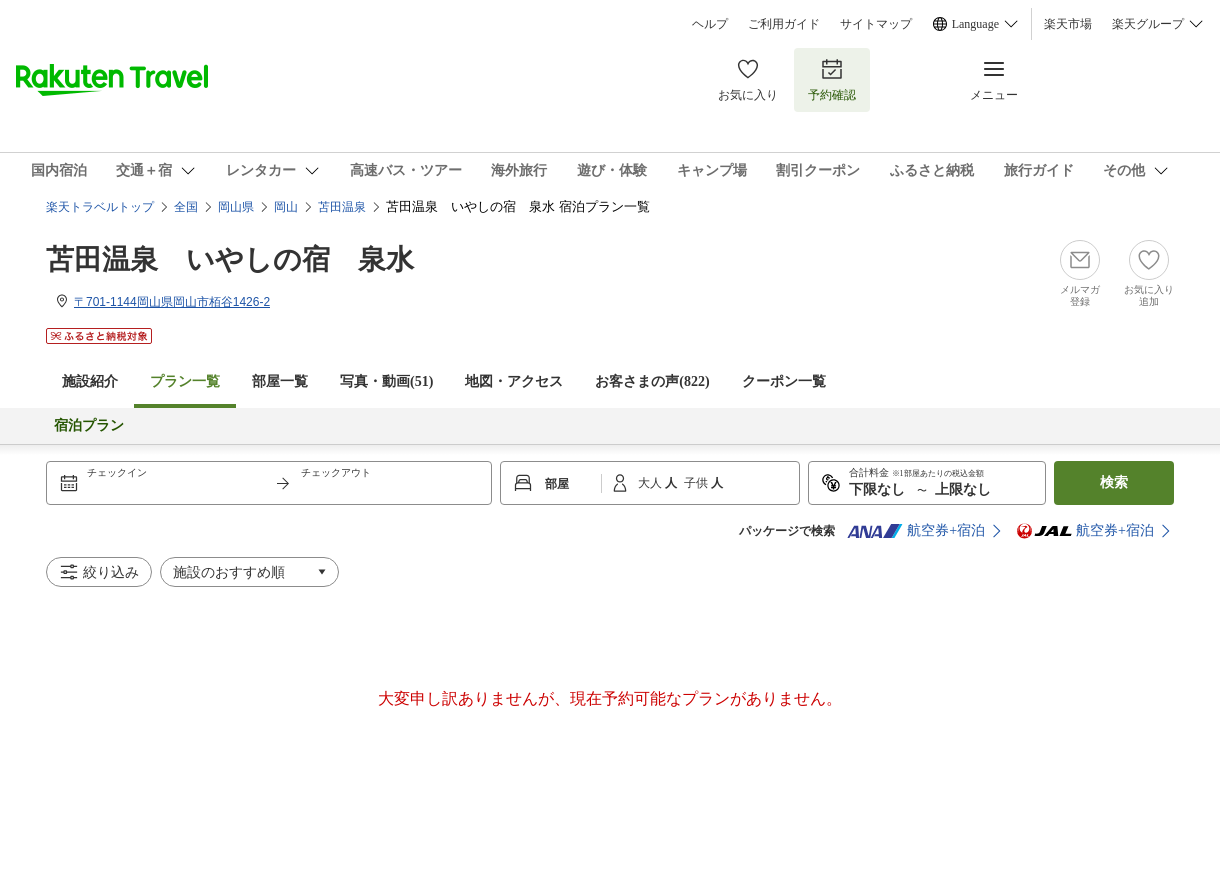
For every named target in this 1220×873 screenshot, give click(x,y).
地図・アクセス (514, 381)
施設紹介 (90, 381)
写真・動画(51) (386, 381)
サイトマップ (876, 24)
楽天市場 (1068, 24)
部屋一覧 (280, 381)
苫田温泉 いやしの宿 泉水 (230, 259)
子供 (697, 483)
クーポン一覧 (784, 381)
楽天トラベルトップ (100, 207)
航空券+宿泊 (916, 531)
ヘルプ (710, 24)
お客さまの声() (652, 381)
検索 (1114, 482)
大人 (651, 483)
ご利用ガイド (784, 24)
